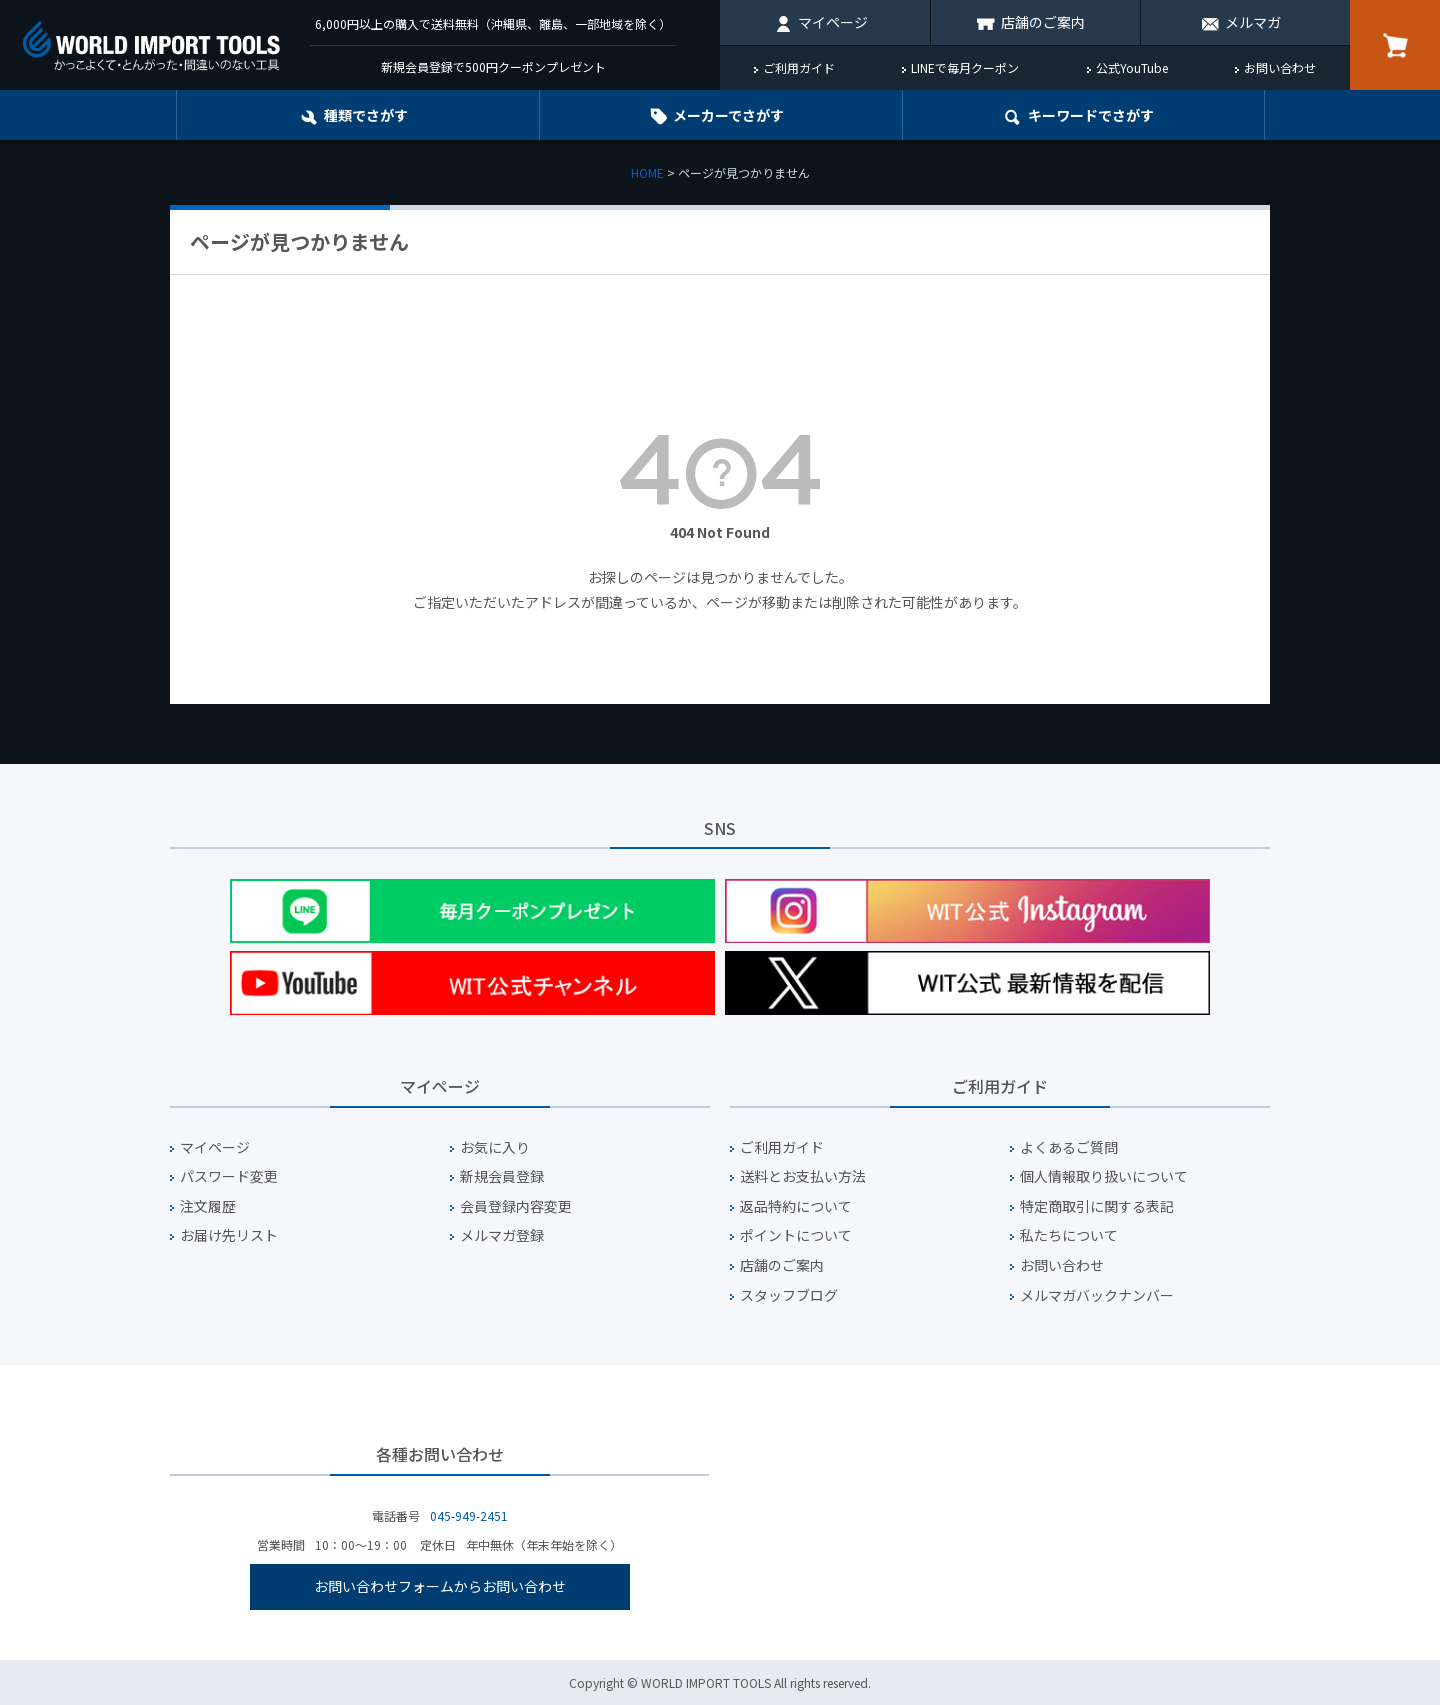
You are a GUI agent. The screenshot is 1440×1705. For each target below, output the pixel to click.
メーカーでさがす (728, 115)
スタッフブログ (789, 1295)
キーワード (1091, 115)
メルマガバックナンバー (1097, 1295)
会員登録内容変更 (516, 1206)
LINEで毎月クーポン (965, 67)
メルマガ (1253, 22)
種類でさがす (366, 115)
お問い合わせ (1280, 67)
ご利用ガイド (799, 67)
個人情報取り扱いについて (1104, 1176)
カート (1395, 45)
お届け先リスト (229, 1235)
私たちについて (1069, 1235)
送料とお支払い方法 (803, 1176)
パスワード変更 (229, 1176)
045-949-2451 (469, 1515)
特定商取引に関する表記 (1097, 1206)
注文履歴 (208, 1206)
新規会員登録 (502, 1176)
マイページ (833, 22)
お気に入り (495, 1147)
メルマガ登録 (502, 1235)
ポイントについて (796, 1235)
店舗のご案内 (1043, 22)
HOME (647, 172)
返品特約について (796, 1206)
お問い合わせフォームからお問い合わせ (440, 1586)
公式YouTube (1132, 67)
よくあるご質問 (1069, 1147)
